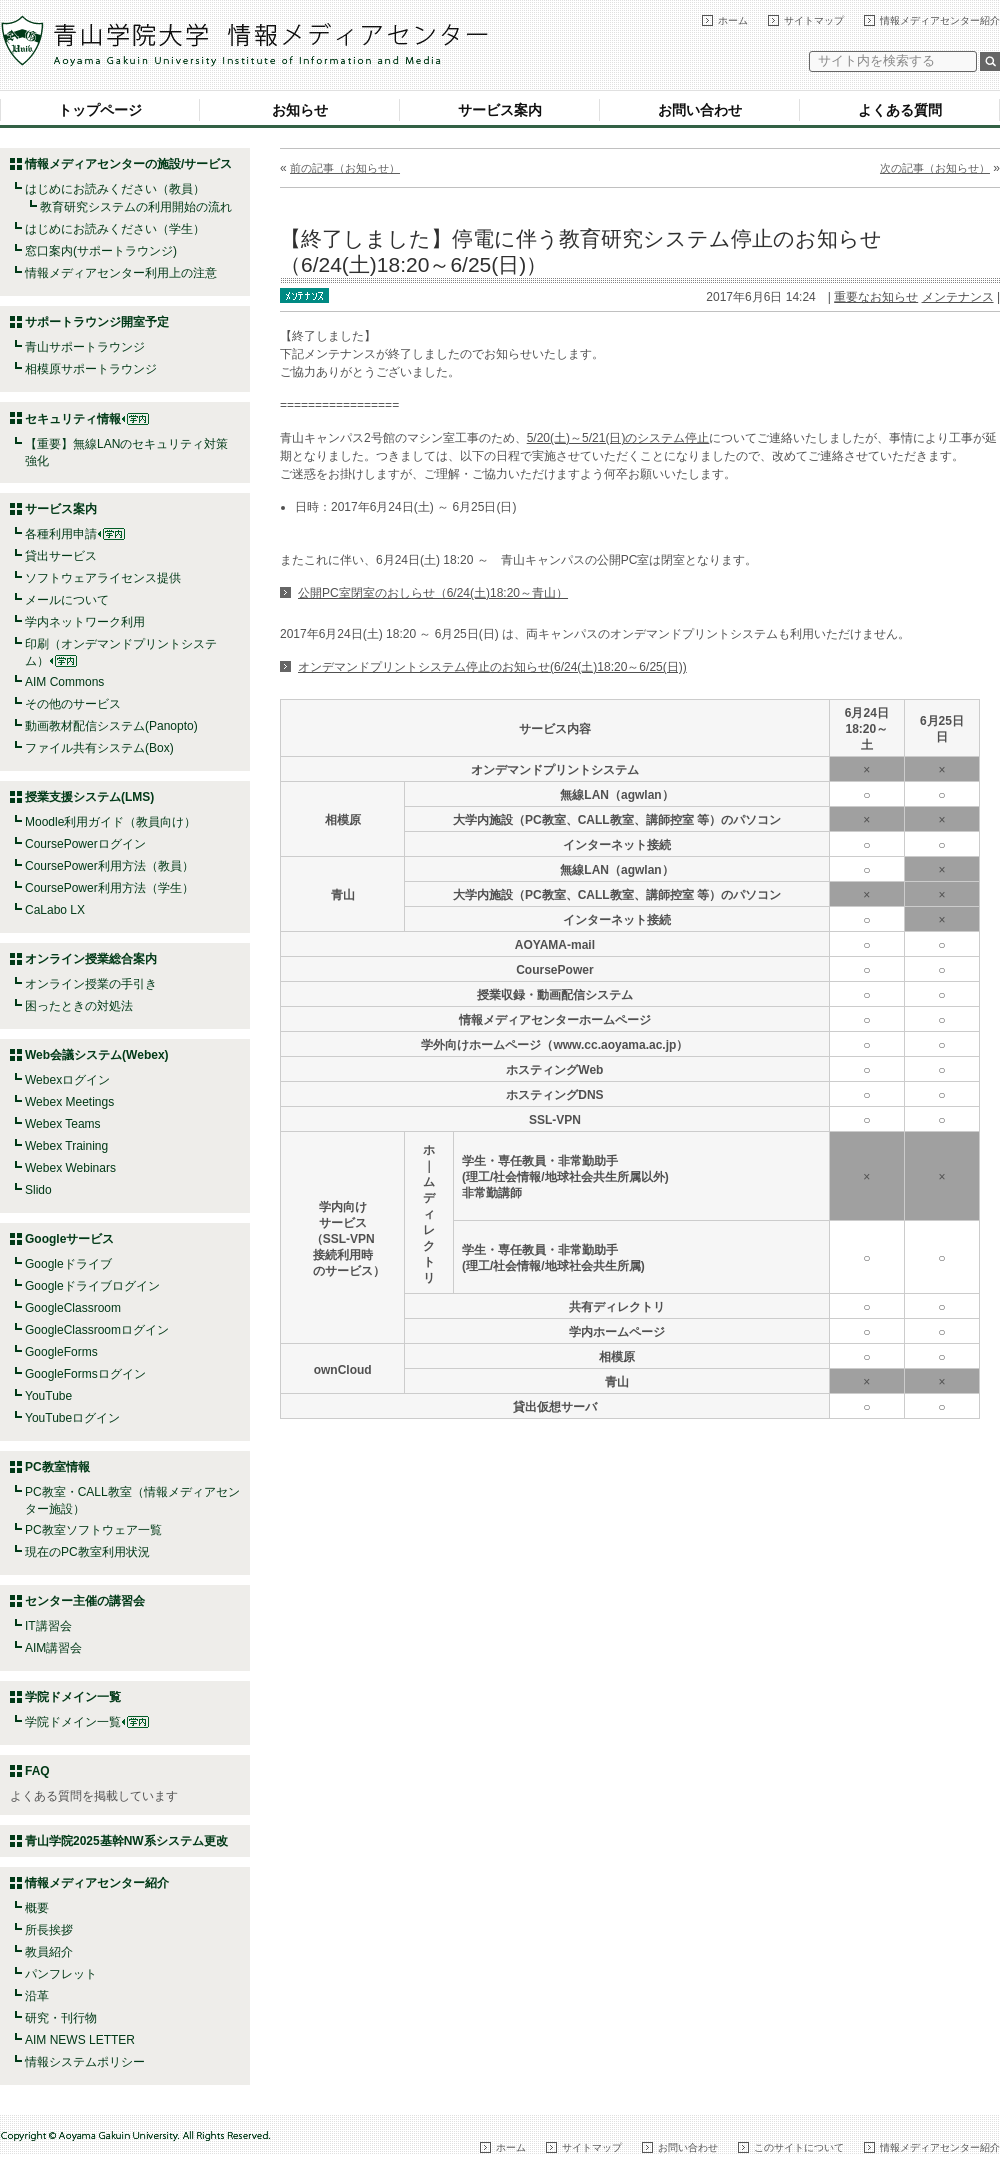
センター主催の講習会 (85, 1601)
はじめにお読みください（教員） (115, 189)
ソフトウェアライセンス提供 (103, 578)
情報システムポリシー (85, 2062)
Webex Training (66, 1146)
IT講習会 (48, 1626)
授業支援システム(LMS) (89, 797)
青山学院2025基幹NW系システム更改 (126, 1841)
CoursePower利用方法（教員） (109, 866)
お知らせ (300, 110)
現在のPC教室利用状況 (87, 1552)
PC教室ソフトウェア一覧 (93, 1530)
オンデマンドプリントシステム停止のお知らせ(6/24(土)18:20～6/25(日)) (492, 667)
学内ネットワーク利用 (85, 622)
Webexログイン (67, 1080)
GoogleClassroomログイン (97, 1330)
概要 (37, 1908)
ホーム (733, 20)
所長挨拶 (49, 1930)
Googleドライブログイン (92, 1286)
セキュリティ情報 (87, 419)
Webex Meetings (69, 1102)
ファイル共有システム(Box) (99, 748)
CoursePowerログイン (85, 844)
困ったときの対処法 (79, 1006)
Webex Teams (63, 1124)
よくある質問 (900, 110)
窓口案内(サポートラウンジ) (101, 251)
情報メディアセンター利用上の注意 (121, 273)
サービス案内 (500, 110)
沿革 (37, 1996)
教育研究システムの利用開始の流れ (136, 207)
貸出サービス (61, 556)
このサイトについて (799, 2147)
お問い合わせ (700, 110)
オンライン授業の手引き (91, 984)
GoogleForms (61, 1352)
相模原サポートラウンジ (91, 369)
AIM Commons (64, 682)
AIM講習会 (53, 1648)
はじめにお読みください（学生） (115, 229)
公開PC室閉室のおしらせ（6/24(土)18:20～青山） (433, 593)
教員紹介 (49, 1952)
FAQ (37, 1771)
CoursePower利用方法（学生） (109, 888)
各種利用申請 (61, 534)
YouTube (48, 1396)
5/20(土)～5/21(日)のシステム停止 (618, 438)
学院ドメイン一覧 (87, 1722)
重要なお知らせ (876, 297)
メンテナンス (958, 297)
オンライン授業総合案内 (91, 959)
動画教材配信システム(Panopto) (111, 726)
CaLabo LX (55, 910)
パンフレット (61, 1974)
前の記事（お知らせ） (345, 168)
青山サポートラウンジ (85, 347)
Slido (38, 1190)
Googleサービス (69, 1239)
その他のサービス (73, 704)
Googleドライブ (68, 1264)
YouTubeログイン (72, 1418)
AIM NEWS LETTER (80, 2040)
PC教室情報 (57, 1467)
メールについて (67, 600)
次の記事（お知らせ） (935, 168)
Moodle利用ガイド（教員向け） (110, 822)
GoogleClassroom (73, 1308)
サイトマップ (814, 20)
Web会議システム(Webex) (97, 1055)
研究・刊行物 (61, 2018)
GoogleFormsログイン (85, 1374)
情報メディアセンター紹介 (940, 20)
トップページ (100, 110)
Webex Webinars (70, 1168)
